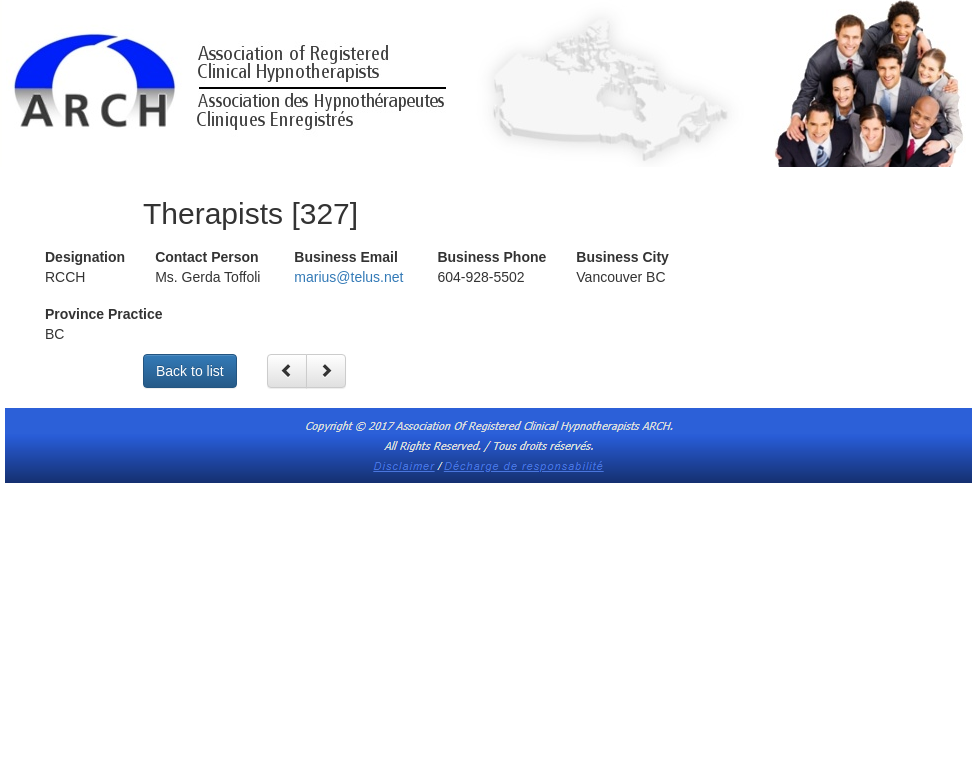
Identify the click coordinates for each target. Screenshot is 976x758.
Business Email (346, 257)
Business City (622, 257)
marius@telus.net (348, 277)
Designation (85, 257)
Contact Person (206, 257)
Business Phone (491, 257)
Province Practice (104, 314)
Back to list (190, 371)
